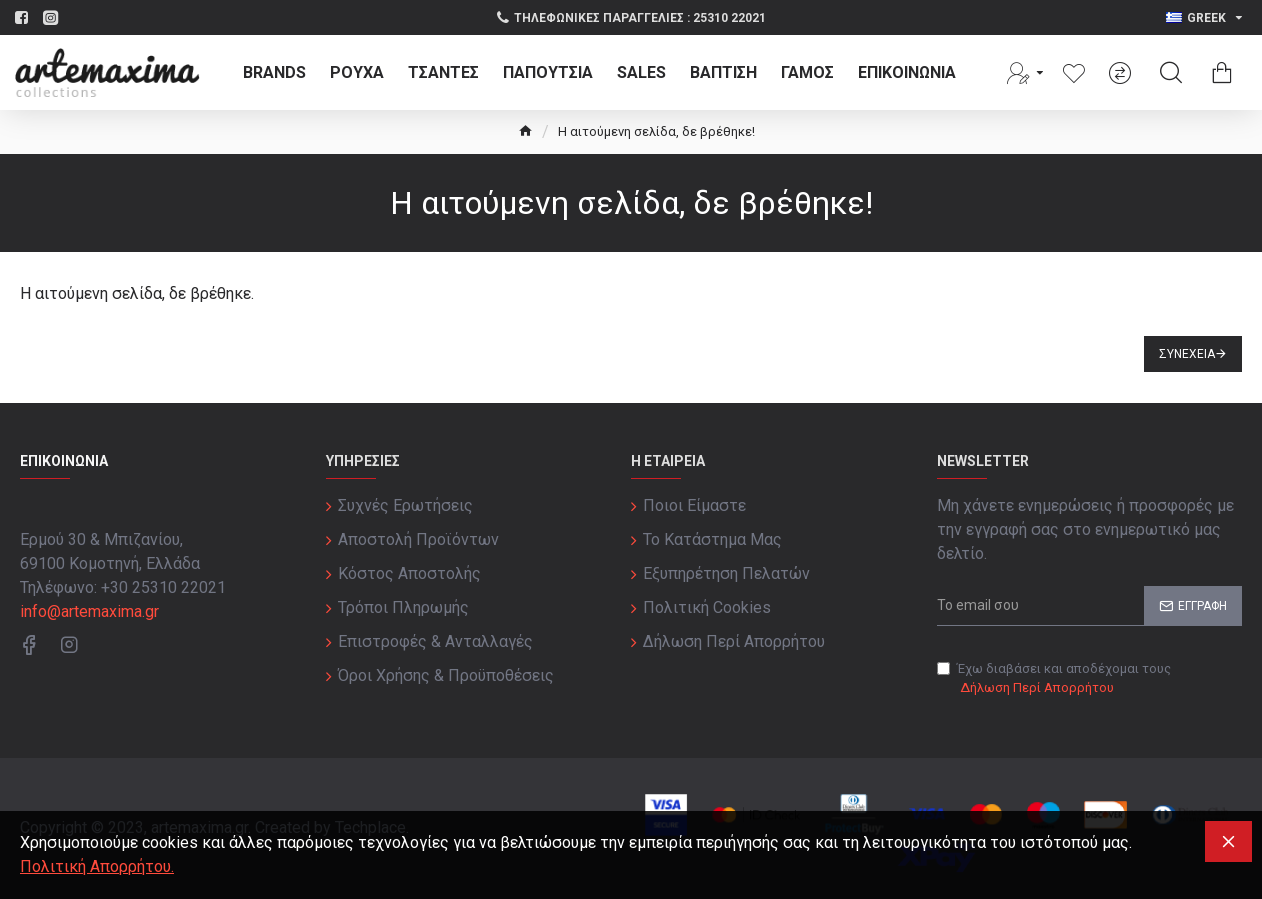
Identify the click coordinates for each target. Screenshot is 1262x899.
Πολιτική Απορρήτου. (97, 866)
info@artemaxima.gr (89, 611)
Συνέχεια (1187, 354)
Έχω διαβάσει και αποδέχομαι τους (1054, 679)
